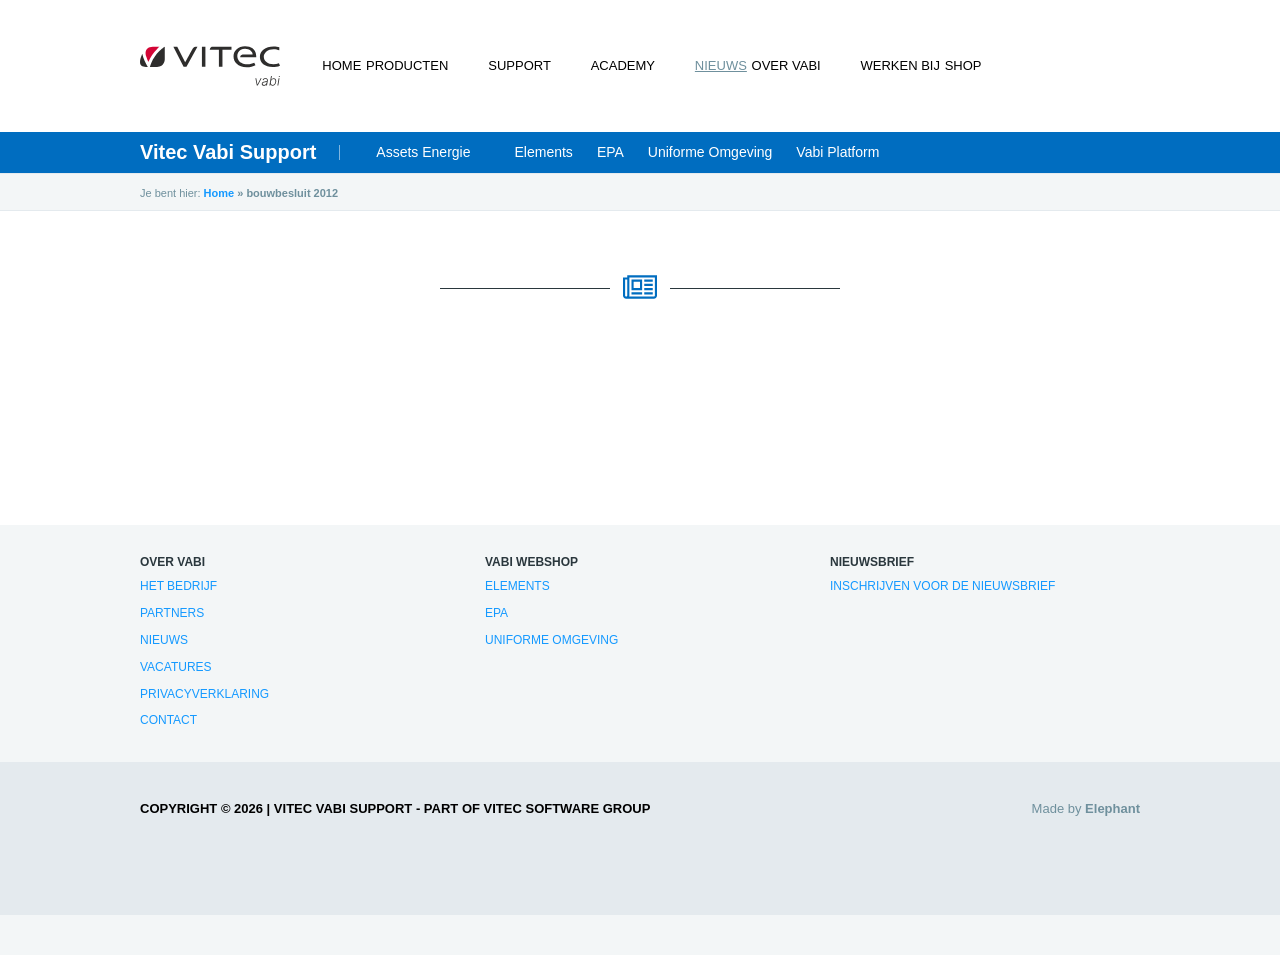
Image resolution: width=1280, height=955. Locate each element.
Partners (172, 613)
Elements (544, 152)
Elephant (1112, 808)
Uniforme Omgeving (710, 152)
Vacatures (176, 667)
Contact (168, 720)
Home (349, 65)
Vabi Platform (837, 152)
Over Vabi (764, 65)
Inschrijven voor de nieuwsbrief (942, 586)
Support (522, 65)
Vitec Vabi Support (228, 152)
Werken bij (858, 65)
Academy (606, 65)
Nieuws (684, 65)
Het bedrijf (178, 586)
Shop (937, 65)
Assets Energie (423, 152)
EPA (610, 152)
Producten (430, 65)
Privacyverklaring (204, 694)
